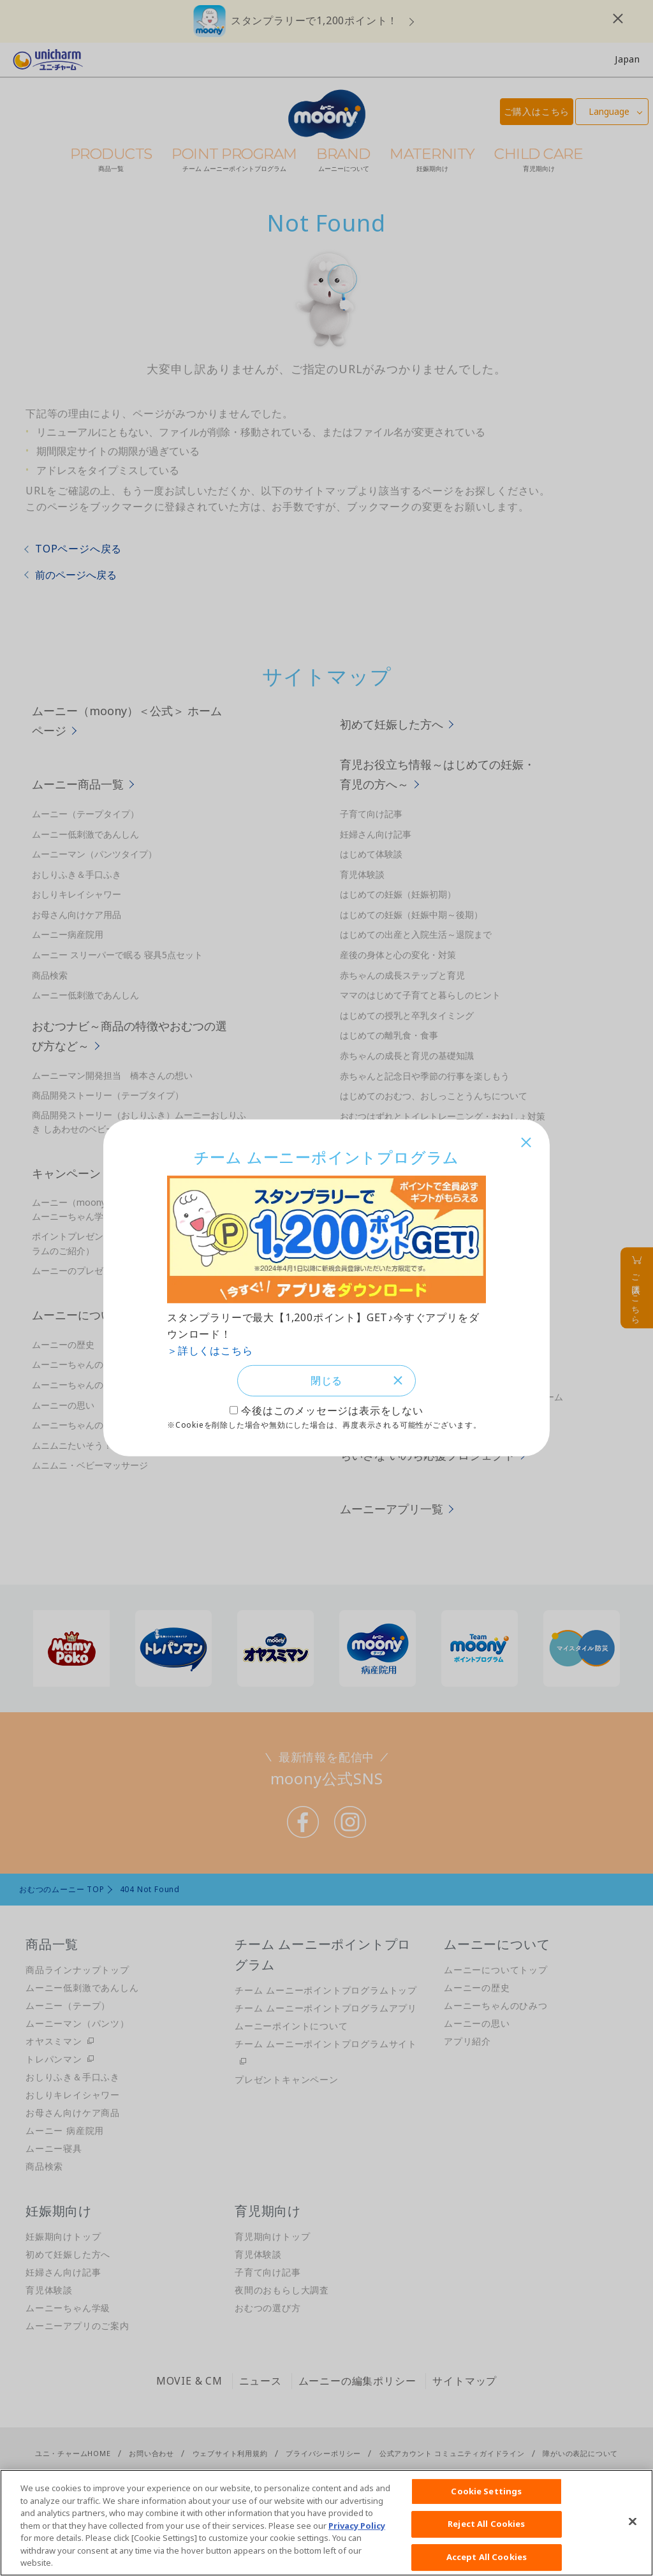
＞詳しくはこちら (210, 1349)
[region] (326, 2522)
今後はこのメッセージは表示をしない (332, 1412)
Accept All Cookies (486, 2557)
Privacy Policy (356, 2525)
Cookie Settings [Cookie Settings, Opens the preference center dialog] (486, 2491)
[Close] (633, 2521)
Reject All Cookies (486, 2523)
